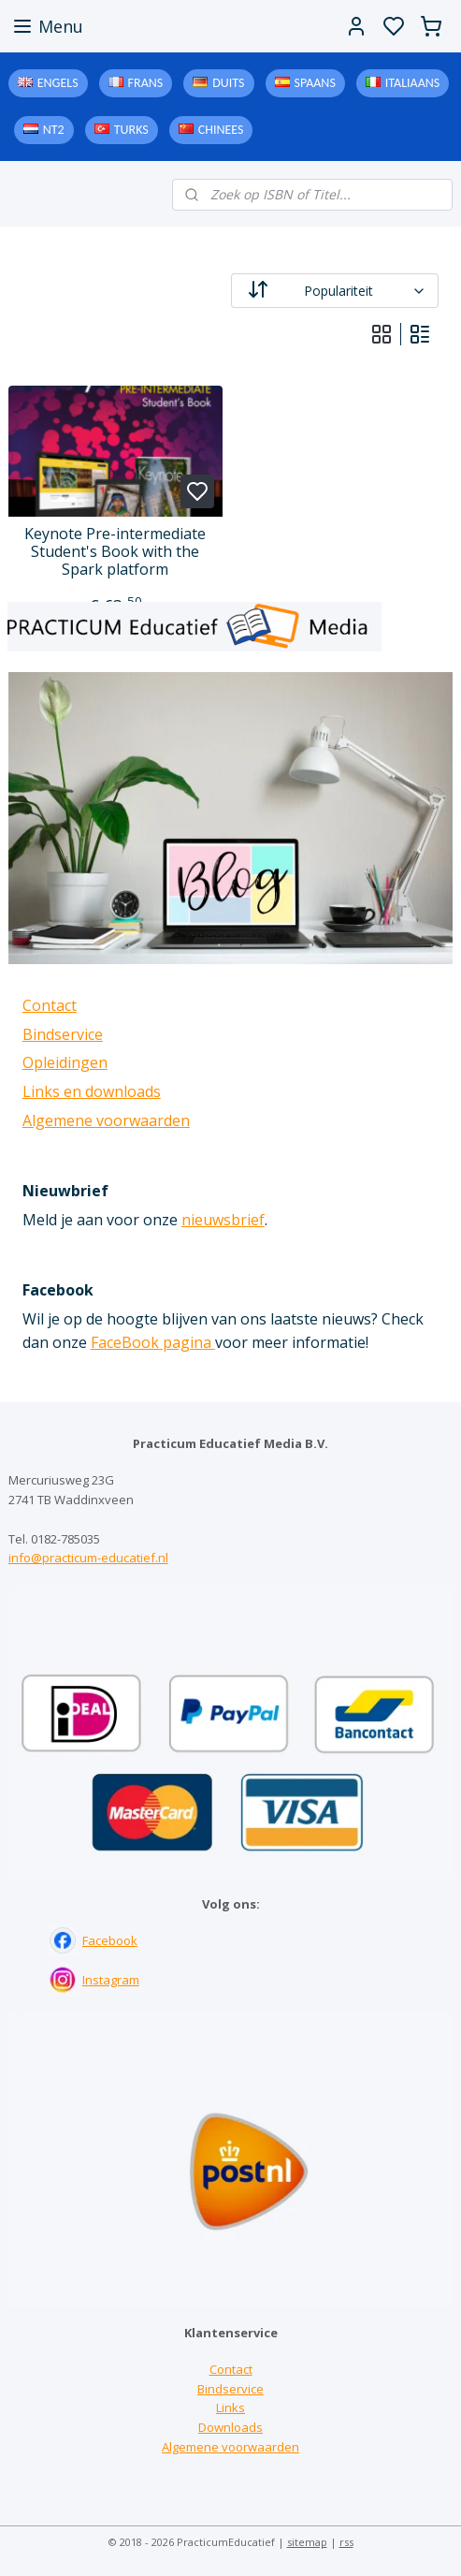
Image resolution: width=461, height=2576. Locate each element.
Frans (146, 83)
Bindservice (62, 1034)
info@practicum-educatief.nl (88, 1557)
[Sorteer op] (335, 290)
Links (230, 2407)
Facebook (109, 1940)
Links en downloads (91, 1091)
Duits (228, 83)
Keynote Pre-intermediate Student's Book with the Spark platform (115, 552)
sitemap (307, 2542)
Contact (49, 1005)
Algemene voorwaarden (106, 1120)
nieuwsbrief (223, 1219)
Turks (131, 130)
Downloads (230, 2427)
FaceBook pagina (153, 1342)
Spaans (315, 83)
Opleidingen (65, 1062)
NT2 (54, 130)
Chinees (221, 130)
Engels (58, 83)
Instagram (110, 1979)
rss (346, 2542)
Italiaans (412, 83)
